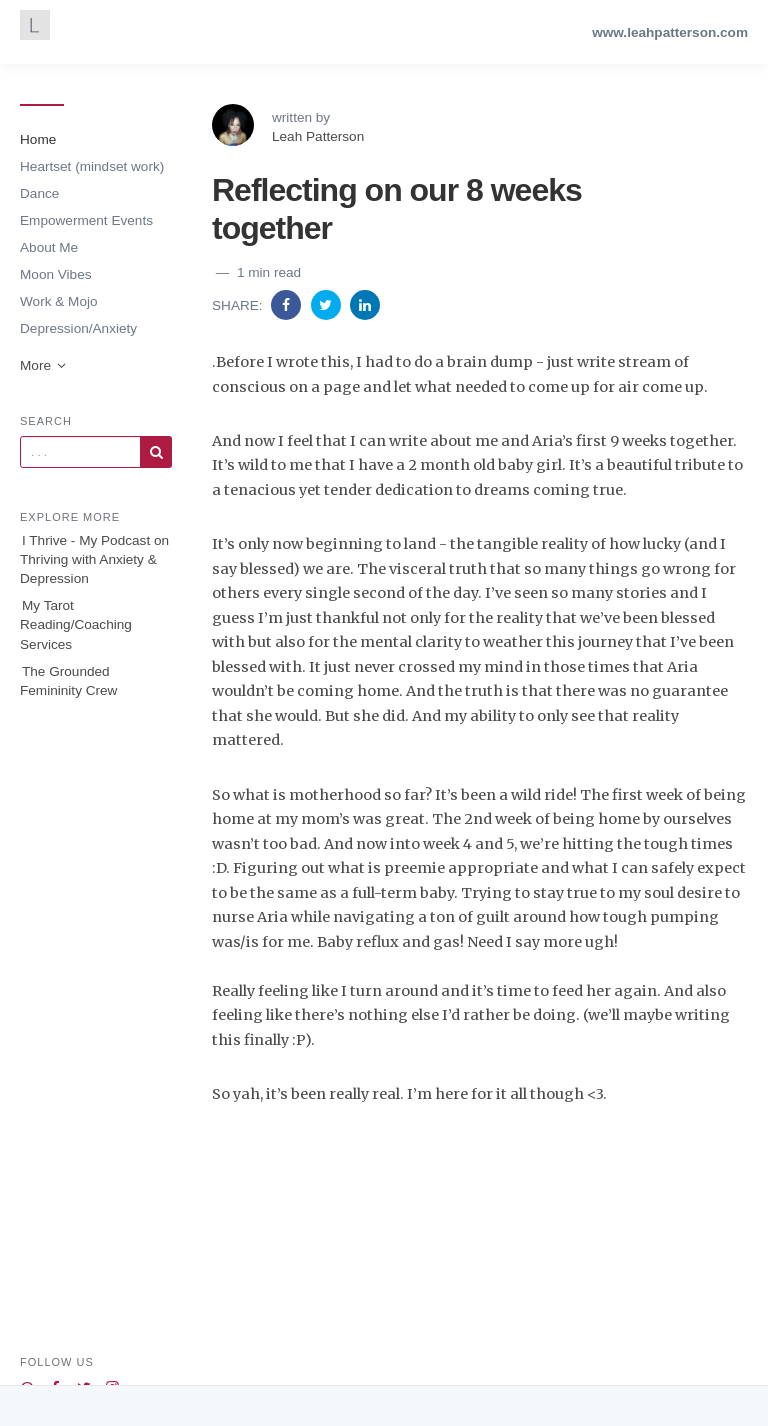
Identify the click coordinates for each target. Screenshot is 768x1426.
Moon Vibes (56, 274)
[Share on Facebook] (288, 304)
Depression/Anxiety (78, 328)
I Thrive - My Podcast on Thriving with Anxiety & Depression (94, 559)
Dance (39, 193)
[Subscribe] (156, 452)
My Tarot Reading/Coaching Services (76, 624)
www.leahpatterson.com (670, 32)
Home (38, 139)
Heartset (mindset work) (92, 166)
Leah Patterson (318, 136)
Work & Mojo (59, 301)
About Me (49, 247)
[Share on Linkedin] (365, 304)
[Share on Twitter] (328, 304)
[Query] (80, 452)
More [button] (44, 365)
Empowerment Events (86, 220)
